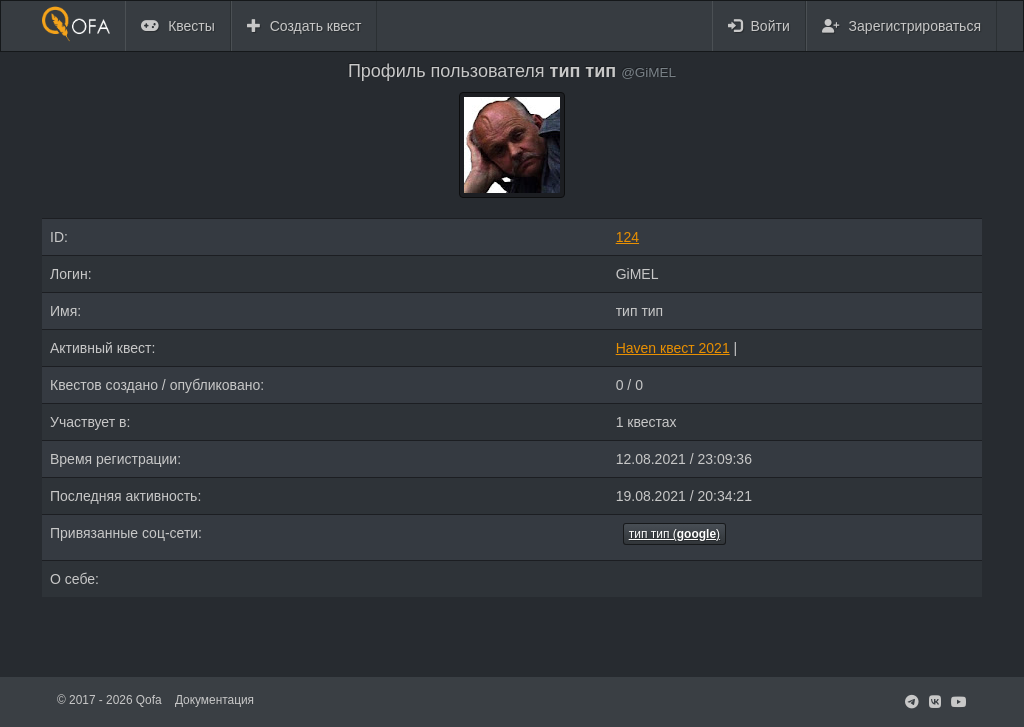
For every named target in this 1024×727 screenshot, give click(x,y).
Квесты (178, 26)
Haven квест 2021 (673, 348)
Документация (214, 700)
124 (627, 237)
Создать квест (304, 26)
